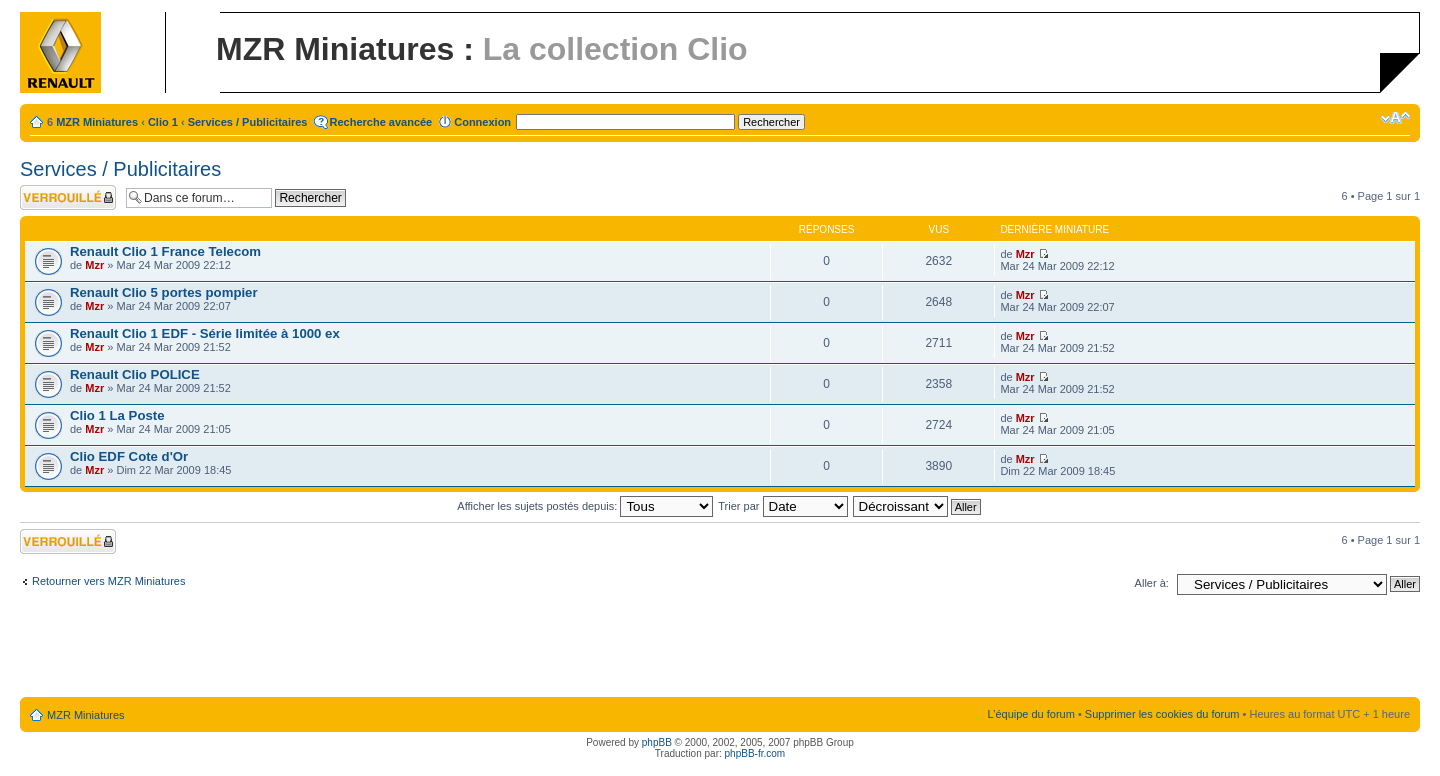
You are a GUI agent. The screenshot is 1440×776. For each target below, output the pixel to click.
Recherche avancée (381, 122)
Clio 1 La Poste (117, 415)
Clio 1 (163, 122)
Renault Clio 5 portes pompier (164, 292)
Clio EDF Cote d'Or (129, 456)
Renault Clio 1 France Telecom (165, 251)
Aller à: (1152, 583)
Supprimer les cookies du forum (1162, 714)
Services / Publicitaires (248, 122)
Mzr (94, 265)
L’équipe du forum (1030, 714)
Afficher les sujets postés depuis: (585, 506)
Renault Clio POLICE (135, 374)
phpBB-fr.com (755, 753)
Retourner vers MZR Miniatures (108, 581)
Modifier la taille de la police (1395, 118)
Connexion (482, 122)
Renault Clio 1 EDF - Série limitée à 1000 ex (205, 333)
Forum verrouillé (68, 197)
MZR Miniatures (97, 122)
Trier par (782, 506)
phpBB (657, 742)
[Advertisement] (720, 650)
